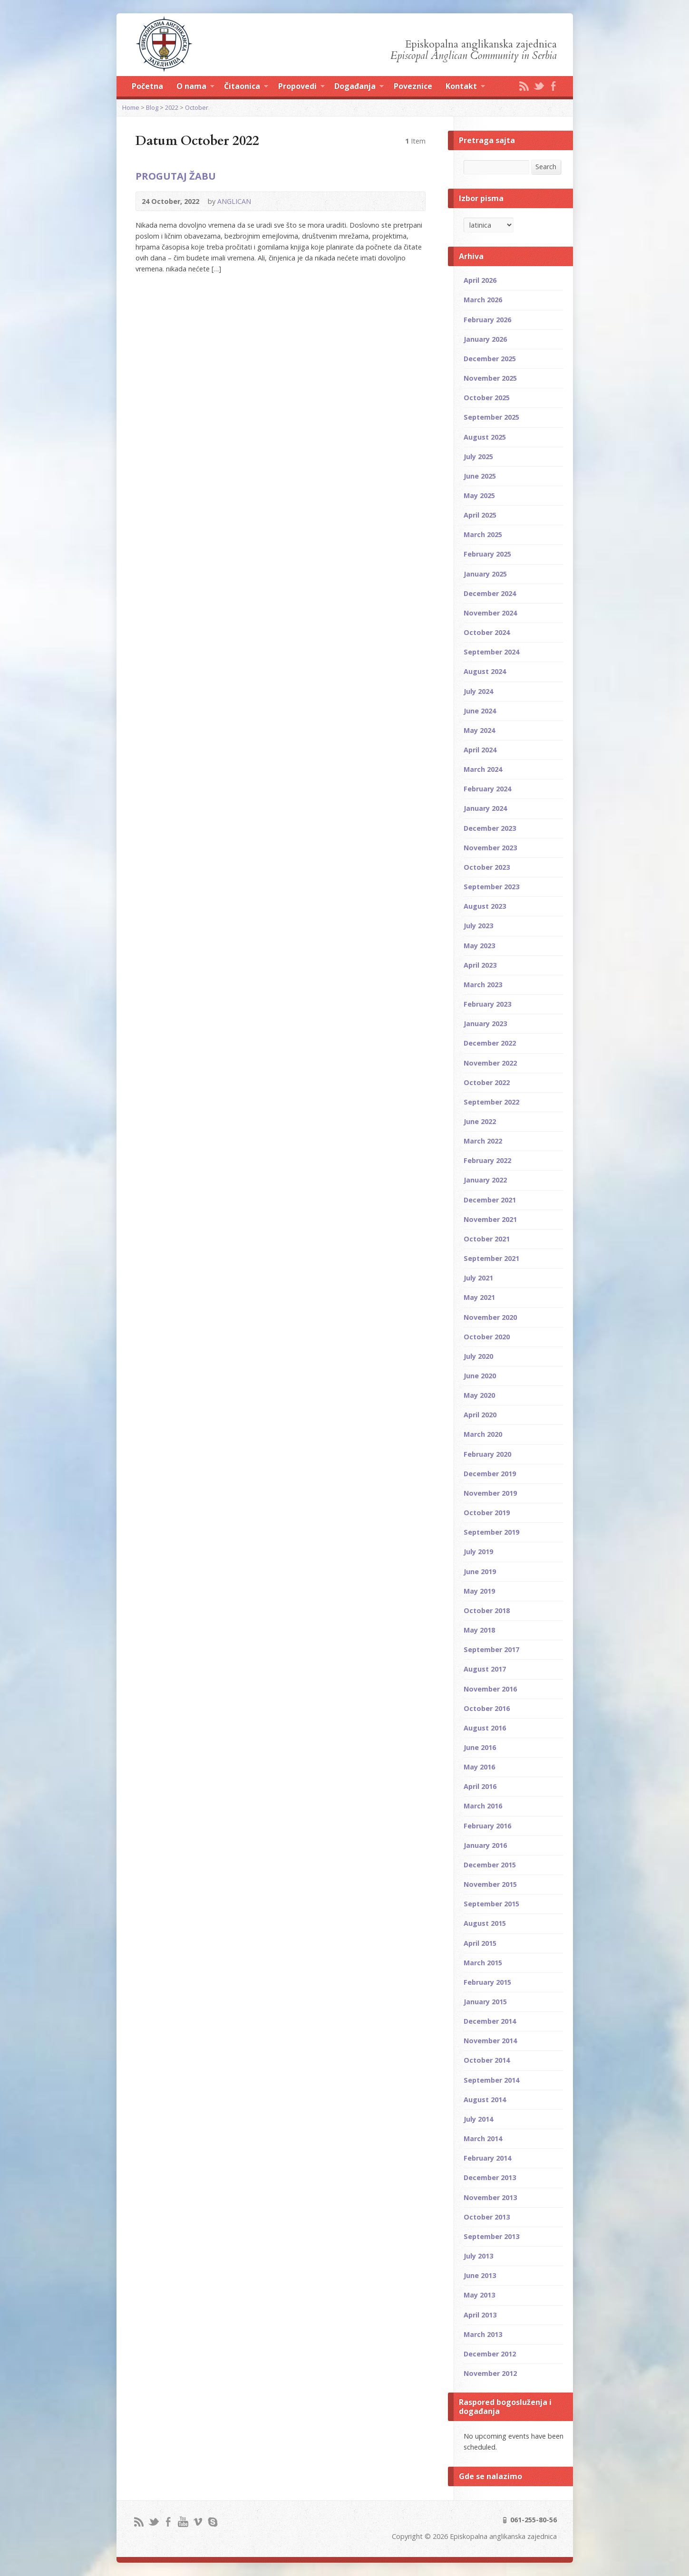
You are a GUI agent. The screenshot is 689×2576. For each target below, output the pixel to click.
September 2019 (491, 1532)
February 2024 (487, 788)
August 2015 (485, 1923)
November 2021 (490, 1219)
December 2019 (490, 1473)
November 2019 (490, 1493)
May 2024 (479, 730)
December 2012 (490, 2353)
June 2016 (480, 1747)
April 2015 (480, 1943)
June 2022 (480, 1121)
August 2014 (485, 2099)
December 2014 (490, 2021)
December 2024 (490, 593)
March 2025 (483, 534)
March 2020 (483, 1434)
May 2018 (479, 1629)
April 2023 (480, 965)
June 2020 (480, 1375)
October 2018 (487, 1610)
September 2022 (491, 1101)
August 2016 (485, 1727)
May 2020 (479, 1395)
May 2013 (479, 2294)
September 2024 (491, 651)
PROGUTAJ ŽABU (176, 176)
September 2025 (491, 417)
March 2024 (483, 769)
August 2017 (485, 1668)
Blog (152, 107)
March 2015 (483, 1962)
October (196, 107)
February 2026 (487, 319)
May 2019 (479, 1591)
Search (545, 166)
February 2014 (487, 2158)
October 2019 (487, 1512)
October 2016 (487, 1708)
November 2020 (490, 1317)
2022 (171, 107)
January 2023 (485, 1023)
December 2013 (490, 2177)
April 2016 (480, 1786)
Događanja (359, 87)
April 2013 (480, 2314)
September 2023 (491, 886)
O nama (195, 87)
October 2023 (487, 867)
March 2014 (483, 2138)
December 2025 (490, 358)
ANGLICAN (234, 201)
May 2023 (479, 945)
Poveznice (413, 86)
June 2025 (480, 476)
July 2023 (478, 925)
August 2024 (485, 671)
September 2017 (491, 1649)
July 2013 (478, 2255)
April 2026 (480, 280)
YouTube (182, 2521)
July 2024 (478, 691)
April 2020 (480, 1414)
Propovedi (301, 87)
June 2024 (480, 710)
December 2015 (490, 1864)
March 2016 (483, 1805)
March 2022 (483, 1140)
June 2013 (480, 2275)
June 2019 (480, 1571)
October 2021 (487, 1238)
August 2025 (485, 437)
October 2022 (487, 1082)
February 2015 (487, 1982)
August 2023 (485, 906)
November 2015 (490, 1884)
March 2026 (483, 299)
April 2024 (480, 749)
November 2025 (490, 378)
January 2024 (485, 808)
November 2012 (490, 2373)
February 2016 (487, 1825)
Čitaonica (246, 87)
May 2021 (479, 1297)
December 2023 (490, 828)
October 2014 (487, 2060)
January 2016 (485, 1845)
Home (130, 107)
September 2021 (491, 1258)
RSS (523, 85)
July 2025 (478, 456)
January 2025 (485, 573)
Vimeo (197, 2521)
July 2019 (478, 1551)
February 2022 (487, 1160)
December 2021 (490, 1199)
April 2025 (480, 514)
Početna (147, 86)
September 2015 (491, 1903)
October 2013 (487, 2216)
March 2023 (483, 984)
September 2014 (491, 2080)
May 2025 (479, 495)
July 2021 (478, 1277)
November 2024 (490, 612)
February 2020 (487, 1454)
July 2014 (478, 2119)
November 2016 (490, 1688)
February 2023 (487, 1004)
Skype (212, 2521)
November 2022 (490, 1062)
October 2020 (487, 1336)
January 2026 (485, 339)
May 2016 (479, 1766)
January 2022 (485, 1179)
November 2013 (490, 2197)
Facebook (553, 85)
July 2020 (478, 1356)
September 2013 (491, 2236)
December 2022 (490, 1043)
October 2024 (487, 632)
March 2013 (483, 2334)
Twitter (538, 85)
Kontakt (465, 87)
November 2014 (490, 2040)
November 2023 (490, 847)
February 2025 (487, 553)
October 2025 (487, 397)
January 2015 (485, 2001)
